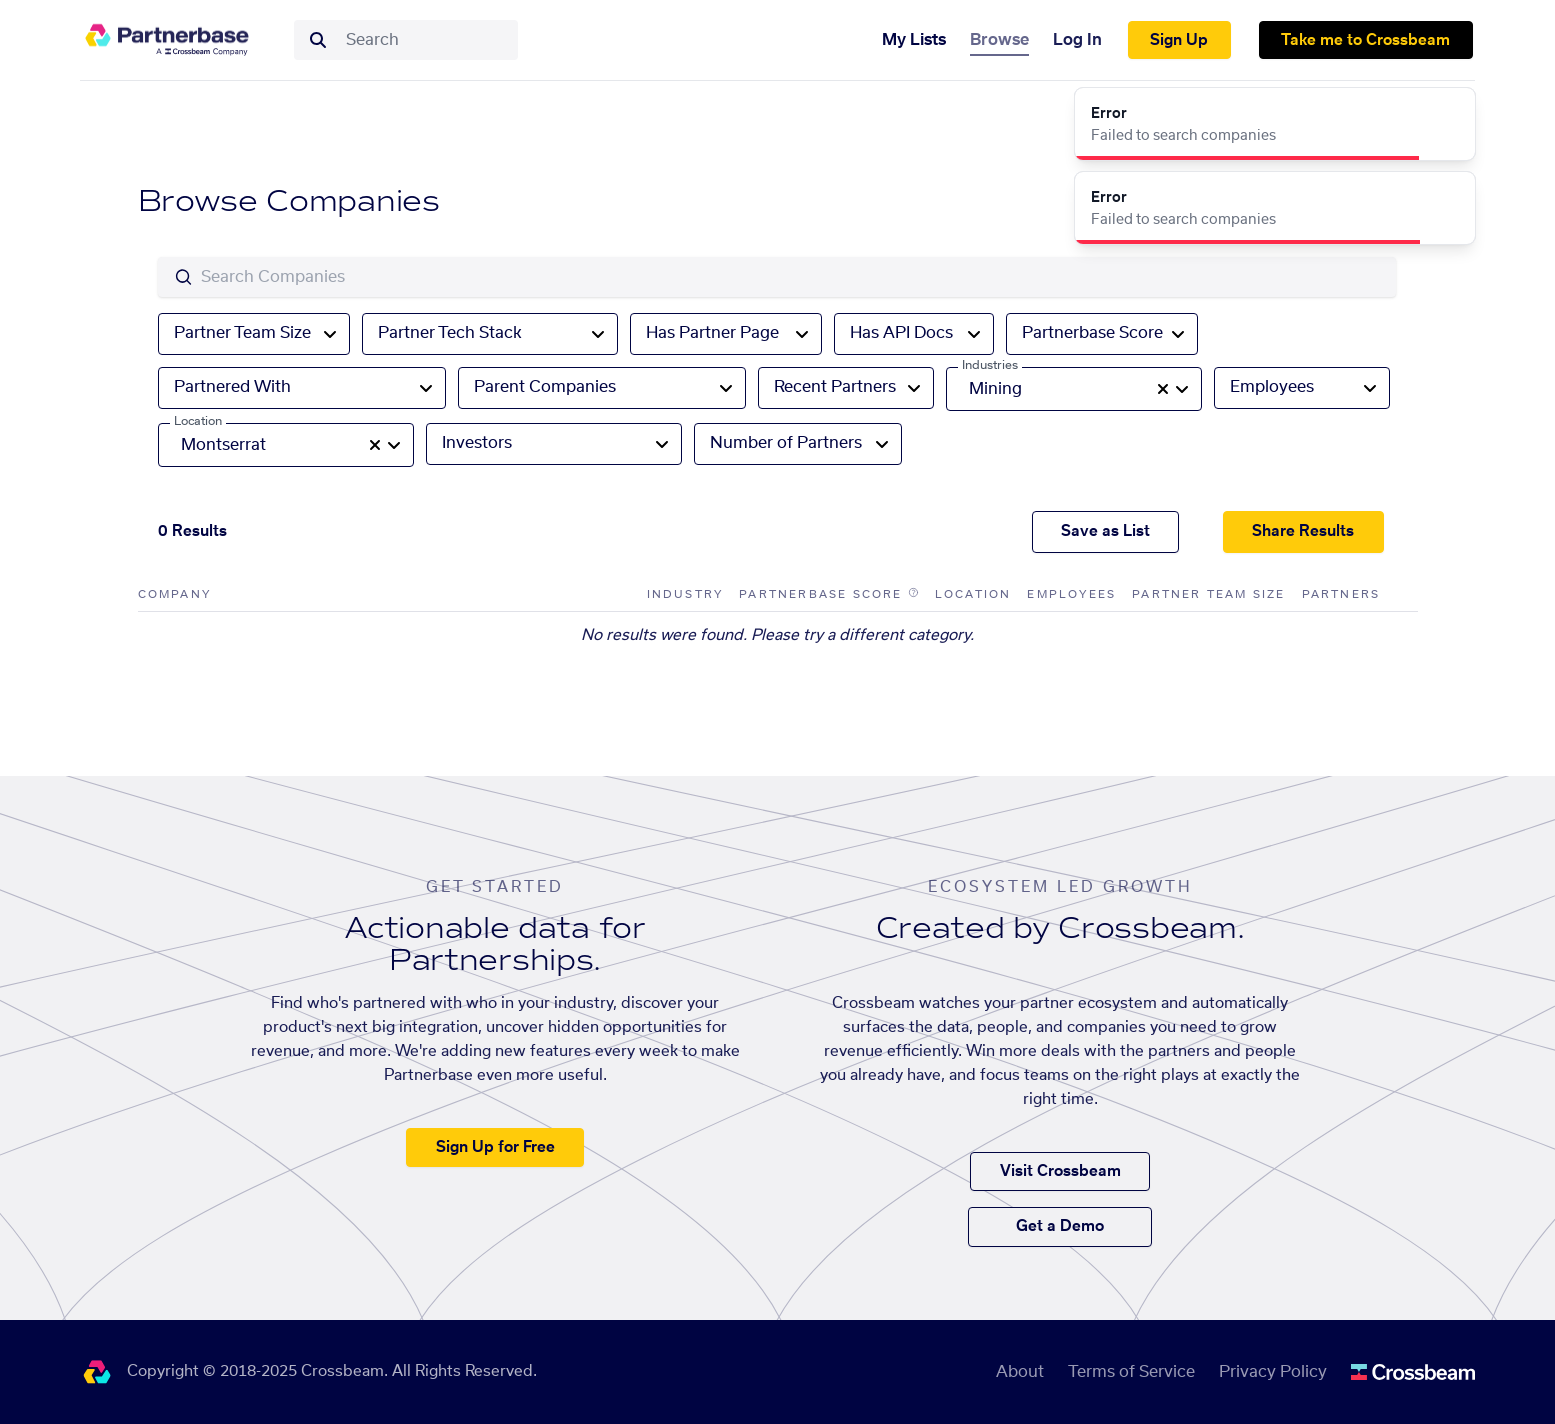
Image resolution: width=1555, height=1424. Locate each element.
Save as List (1105, 531)
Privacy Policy (1273, 1372)
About (1020, 1372)
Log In (1077, 40)
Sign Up (1179, 40)
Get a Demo (1060, 1226)
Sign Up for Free (495, 1147)
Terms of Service (1131, 1372)
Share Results (1303, 531)
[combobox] (426, 40)
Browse (999, 40)
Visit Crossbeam (1060, 1171)
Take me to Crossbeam (1365, 40)
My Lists (914, 40)
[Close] (1449, 114)
